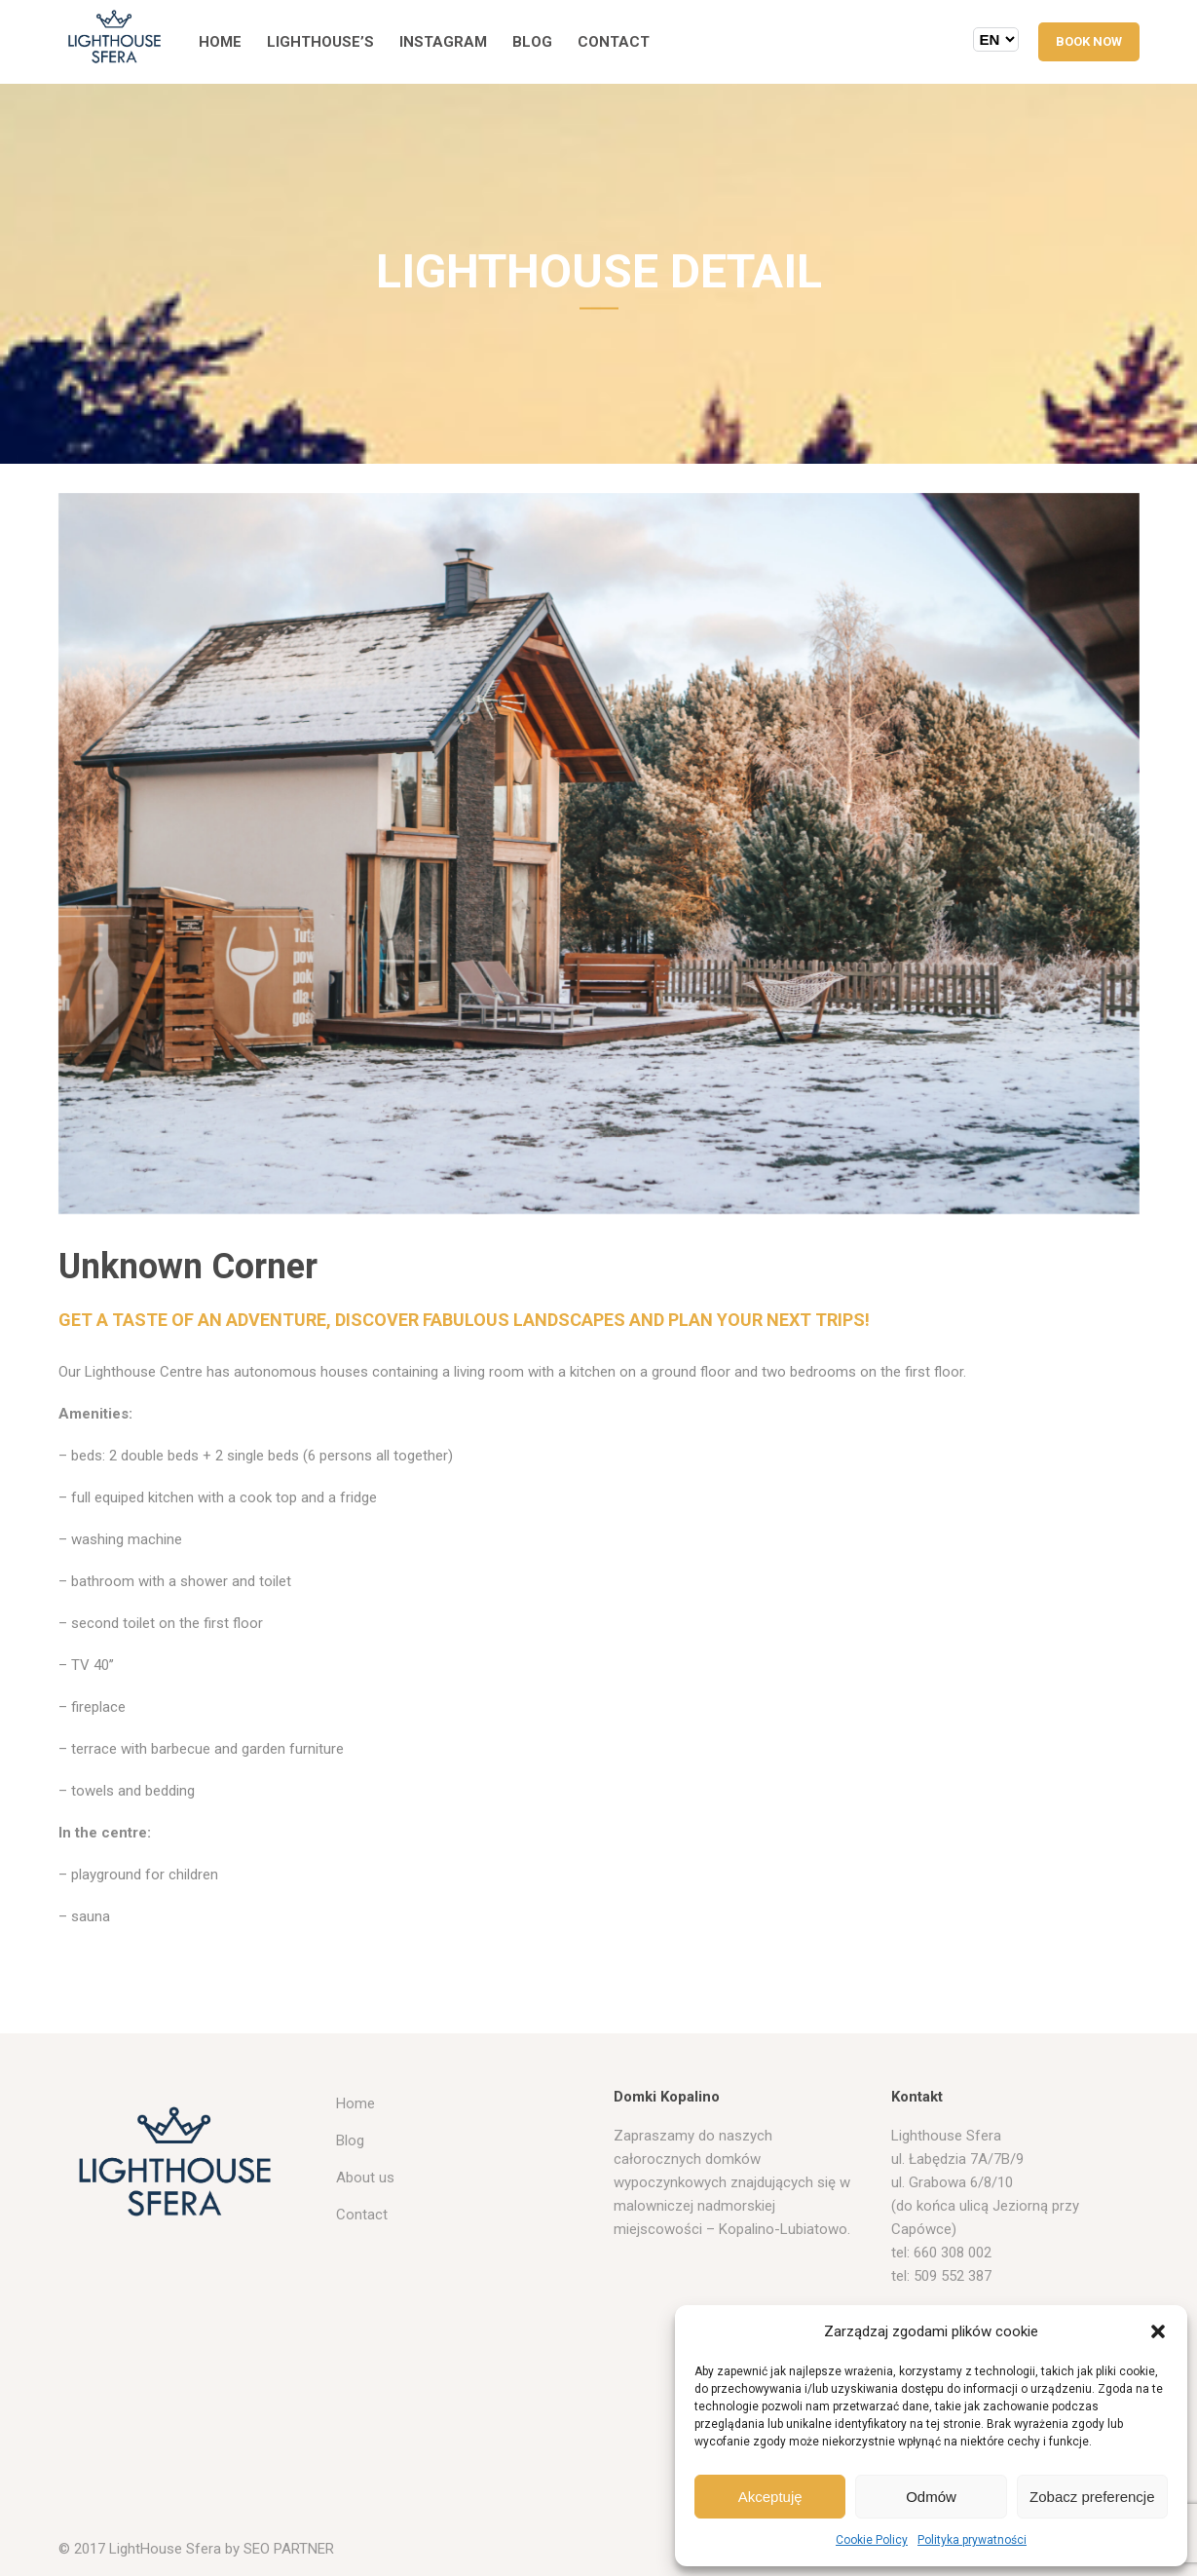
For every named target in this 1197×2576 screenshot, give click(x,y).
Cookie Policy (872, 2540)
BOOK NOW (1089, 41)
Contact (614, 42)
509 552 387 (952, 2276)
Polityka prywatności (972, 2540)
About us (365, 2177)
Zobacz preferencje (1091, 2496)
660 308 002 (952, 2252)
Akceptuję (770, 2496)
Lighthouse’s (320, 42)
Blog (532, 42)
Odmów (931, 2496)
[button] (1158, 2331)
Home (220, 42)
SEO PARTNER (288, 2548)
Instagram (443, 42)
